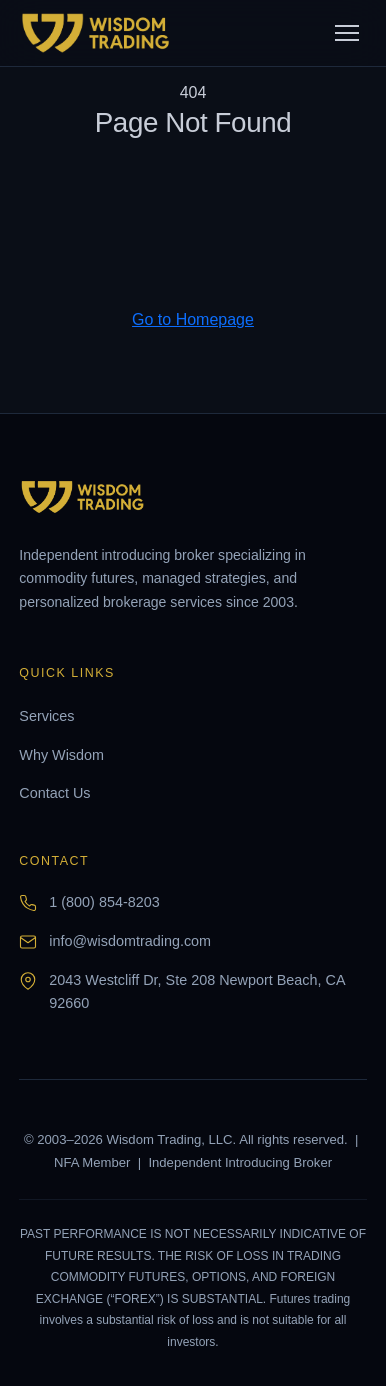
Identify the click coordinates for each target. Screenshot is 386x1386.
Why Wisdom (61, 755)
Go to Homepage (193, 319)
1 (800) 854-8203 (104, 902)
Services (46, 716)
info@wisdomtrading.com (130, 941)
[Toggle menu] (347, 33)
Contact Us (54, 793)
